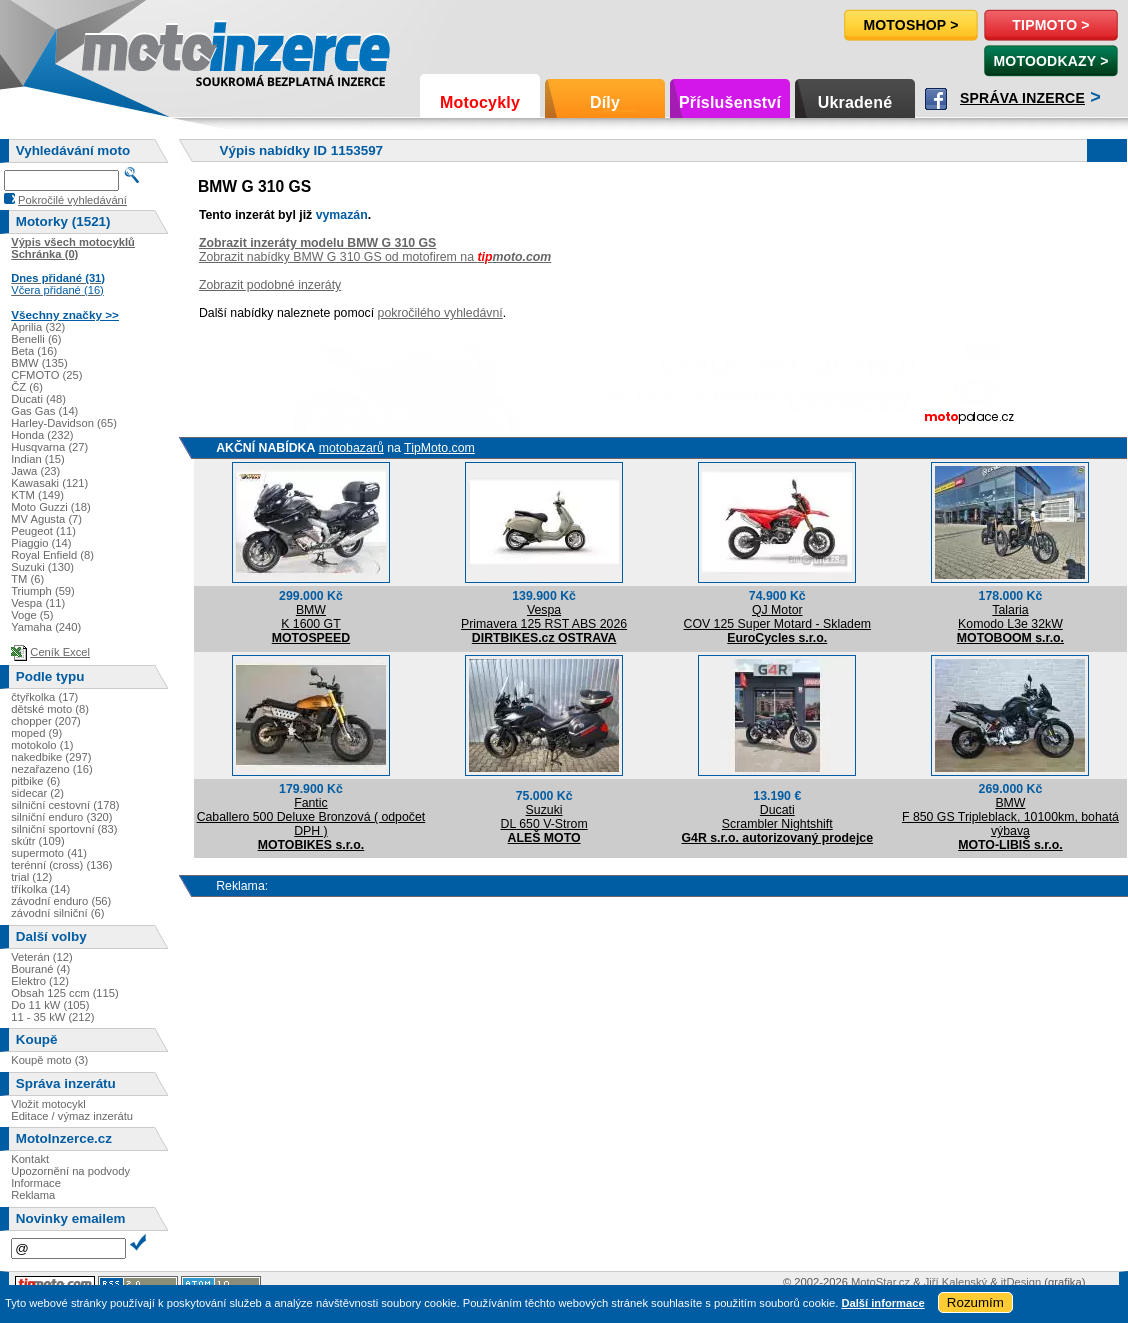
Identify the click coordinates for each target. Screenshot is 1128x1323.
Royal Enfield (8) (52, 555)
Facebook (936, 99)
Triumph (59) (43, 591)
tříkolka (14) (40, 889)
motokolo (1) (42, 745)
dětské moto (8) (50, 709)
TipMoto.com (439, 448)
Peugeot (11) (43, 531)
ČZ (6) (27, 387)
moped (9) (36, 733)
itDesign (1021, 1282)
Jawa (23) (35, 471)
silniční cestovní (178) (65, 805)
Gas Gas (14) (44, 411)
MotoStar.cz (880, 1282)
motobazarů (351, 448)
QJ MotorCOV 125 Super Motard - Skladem (778, 617)
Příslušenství (730, 102)
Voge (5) (32, 615)
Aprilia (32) (38, 327)
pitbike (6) (35, 781)
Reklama (33, 1195)
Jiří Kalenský (955, 1282)
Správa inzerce (1022, 98)
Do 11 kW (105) (50, 1005)
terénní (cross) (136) (61, 865)
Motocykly (480, 102)
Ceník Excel (60, 652)
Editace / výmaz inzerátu (72, 1116)
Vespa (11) (38, 603)
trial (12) (31, 877)
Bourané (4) (40, 969)
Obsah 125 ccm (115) (65, 993)
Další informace (882, 1303)
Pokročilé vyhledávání (72, 200)
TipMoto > (1050, 25)
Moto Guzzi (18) (51, 507)
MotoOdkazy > (1050, 61)
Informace (36, 1183)
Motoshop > (910, 25)
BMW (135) (39, 363)
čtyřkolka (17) (44, 697)
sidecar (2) (37, 793)
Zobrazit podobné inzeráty (270, 285)
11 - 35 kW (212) (52, 1017)
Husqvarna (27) (49, 447)
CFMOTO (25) (46, 375)
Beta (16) (34, 351)
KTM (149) (37, 495)
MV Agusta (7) (46, 519)
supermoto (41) (49, 853)
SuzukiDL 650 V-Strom (544, 817)
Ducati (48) (38, 399)
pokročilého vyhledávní (440, 313)
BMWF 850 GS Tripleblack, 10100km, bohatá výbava (1010, 817)
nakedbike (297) (51, 757)
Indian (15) (38, 459)
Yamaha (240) (46, 627)
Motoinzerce (124, 49)
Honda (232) (42, 435)
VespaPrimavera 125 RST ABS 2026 (544, 617)
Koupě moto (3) (49, 1060)
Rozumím (975, 1302)
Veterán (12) (42, 957)
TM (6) (27, 579)
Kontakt (30, 1159)
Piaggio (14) (41, 543)
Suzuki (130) (42, 567)
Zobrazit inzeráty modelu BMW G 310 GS (317, 243)
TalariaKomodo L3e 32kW (1010, 617)
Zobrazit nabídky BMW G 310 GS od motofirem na (375, 257)
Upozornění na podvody (70, 1171)
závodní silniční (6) (57, 913)
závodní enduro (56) (61, 901)
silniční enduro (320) (61, 817)
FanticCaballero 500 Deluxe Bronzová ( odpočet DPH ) (311, 817)
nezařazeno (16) (51, 769)
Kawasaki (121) (49, 483)
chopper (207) (46, 721)
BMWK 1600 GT (311, 617)
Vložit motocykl (48, 1104)
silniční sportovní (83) (64, 829)
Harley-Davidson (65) (64, 423)
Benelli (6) (36, 339)
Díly (605, 102)
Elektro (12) (40, 981)
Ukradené (855, 102)
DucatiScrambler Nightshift (777, 817)
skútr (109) (37, 841)
